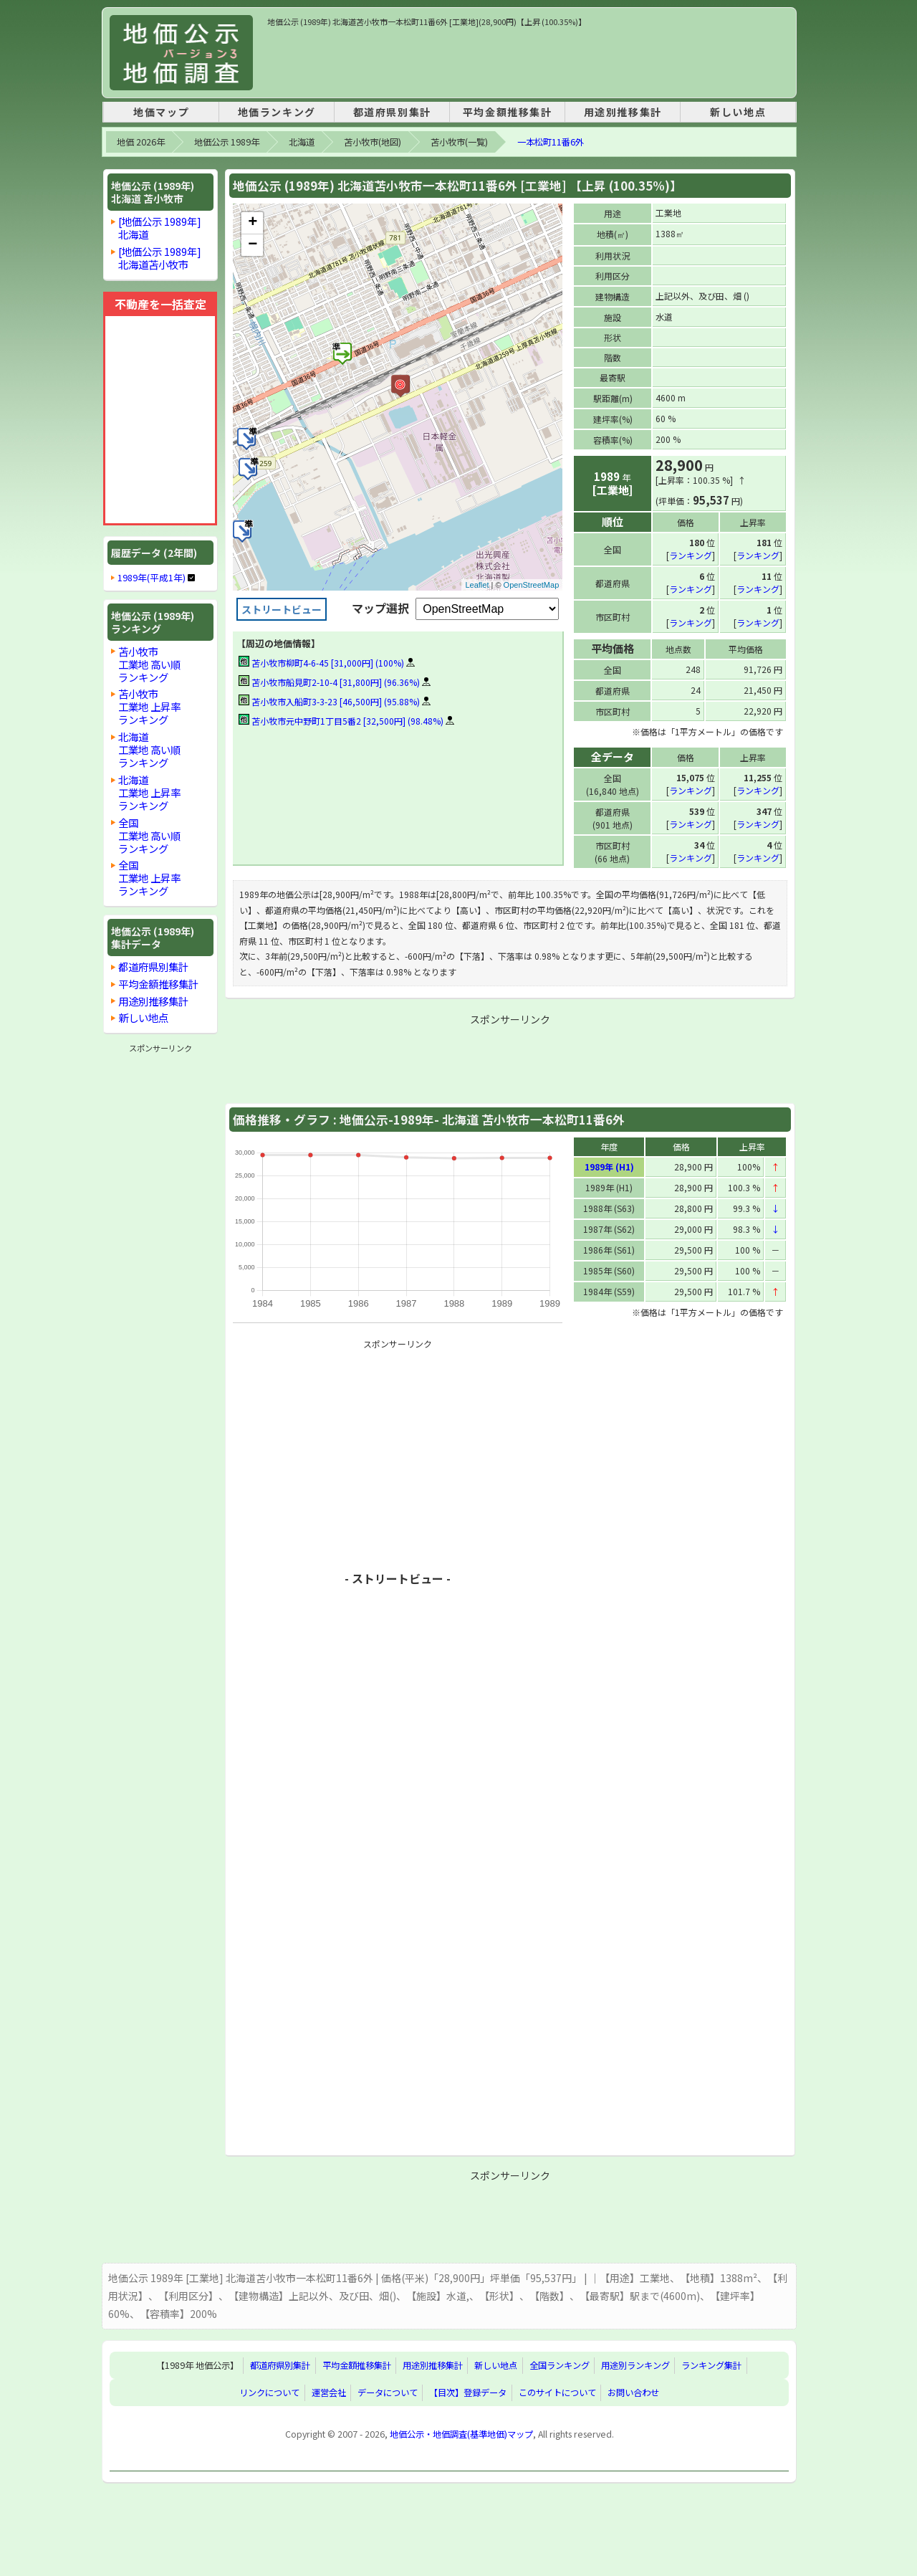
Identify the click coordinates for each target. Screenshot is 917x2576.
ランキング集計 (711, 2364)
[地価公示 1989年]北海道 (159, 228)
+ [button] (252, 223)
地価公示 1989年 (226, 141)
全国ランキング (559, 2364)
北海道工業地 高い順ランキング (149, 749)
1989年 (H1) (609, 1166)
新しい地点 (738, 112)
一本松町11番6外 (550, 141)
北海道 (302, 141)
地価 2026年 (141, 141)
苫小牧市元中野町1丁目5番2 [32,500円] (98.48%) (341, 721)
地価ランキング (277, 112)
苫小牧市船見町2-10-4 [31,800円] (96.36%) (329, 682)
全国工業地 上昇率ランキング (149, 877)
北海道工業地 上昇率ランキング (149, 792)
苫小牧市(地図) (372, 141)
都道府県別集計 (392, 112)
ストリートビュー (281, 609)
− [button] (252, 245)
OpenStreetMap (532, 585)
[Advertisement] (528, 60)
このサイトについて (557, 2391)
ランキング (690, 554)
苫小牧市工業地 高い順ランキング (149, 664)
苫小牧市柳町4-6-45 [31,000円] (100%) (321, 663)
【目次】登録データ (467, 2391)
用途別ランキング (635, 2364)
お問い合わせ (633, 2391)
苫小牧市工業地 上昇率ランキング (149, 706)
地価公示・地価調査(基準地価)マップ (461, 2433)
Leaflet (477, 585)
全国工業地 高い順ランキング (149, 835)
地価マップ (161, 112)
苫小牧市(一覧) (459, 141)
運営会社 (329, 2391)
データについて (387, 2391)
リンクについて (269, 2391)
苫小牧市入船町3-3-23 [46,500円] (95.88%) (329, 701)
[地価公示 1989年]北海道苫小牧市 (159, 258)
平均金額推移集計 (507, 112)
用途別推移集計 (623, 112)
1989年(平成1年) (151, 577)
